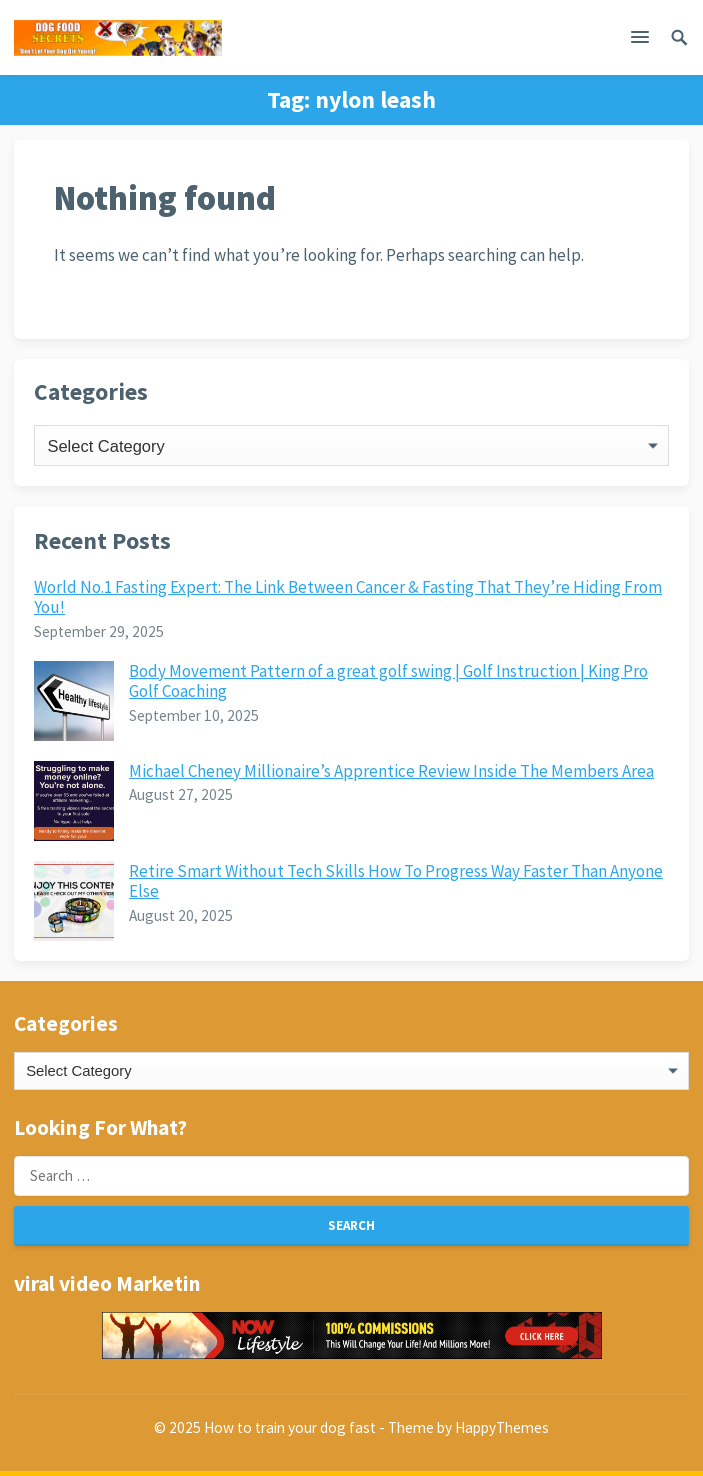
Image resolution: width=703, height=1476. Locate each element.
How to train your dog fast (290, 1427)
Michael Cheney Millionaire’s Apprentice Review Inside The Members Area (391, 771)
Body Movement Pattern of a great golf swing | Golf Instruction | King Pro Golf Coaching (388, 681)
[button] (640, 41)
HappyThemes (502, 1427)
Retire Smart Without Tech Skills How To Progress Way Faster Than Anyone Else (396, 881)
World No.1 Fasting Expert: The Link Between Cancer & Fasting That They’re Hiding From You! (348, 597)
